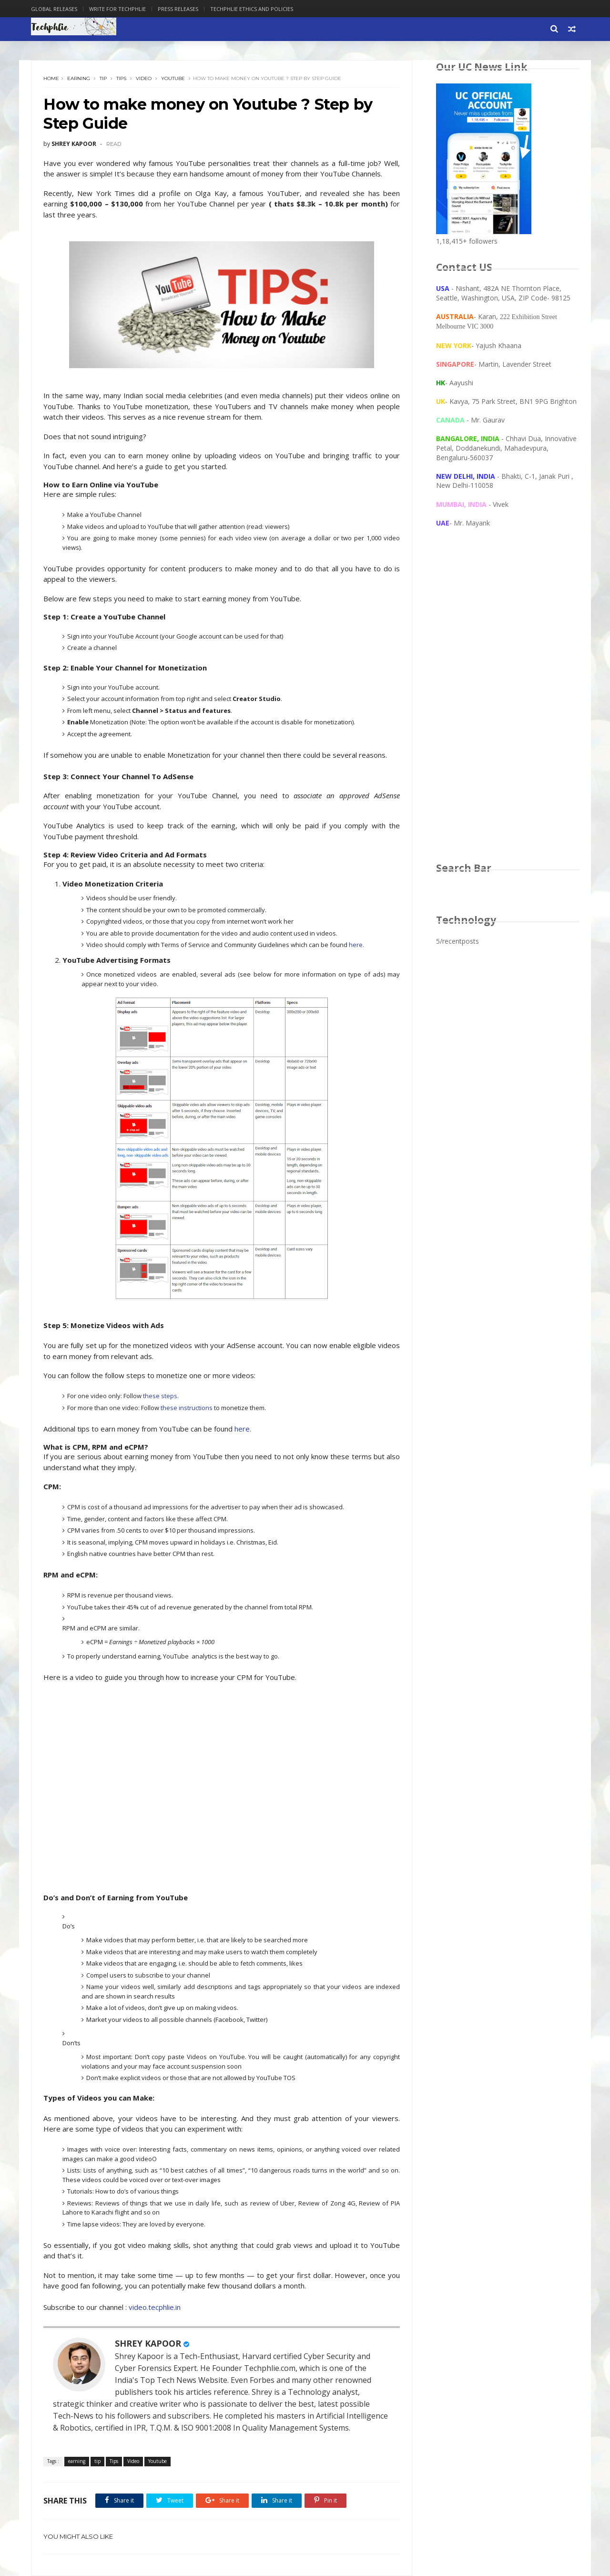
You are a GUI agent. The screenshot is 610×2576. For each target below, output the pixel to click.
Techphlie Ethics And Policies (251, 8)
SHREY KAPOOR (148, 2343)
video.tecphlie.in (155, 2307)
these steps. (161, 1395)
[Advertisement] (507, 704)
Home (51, 78)
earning (78, 78)
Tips (121, 78)
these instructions (187, 1407)
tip (103, 78)
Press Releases (178, 8)
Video (144, 78)
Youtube (173, 78)
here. (356, 944)
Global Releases (54, 8)
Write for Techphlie (117, 8)
